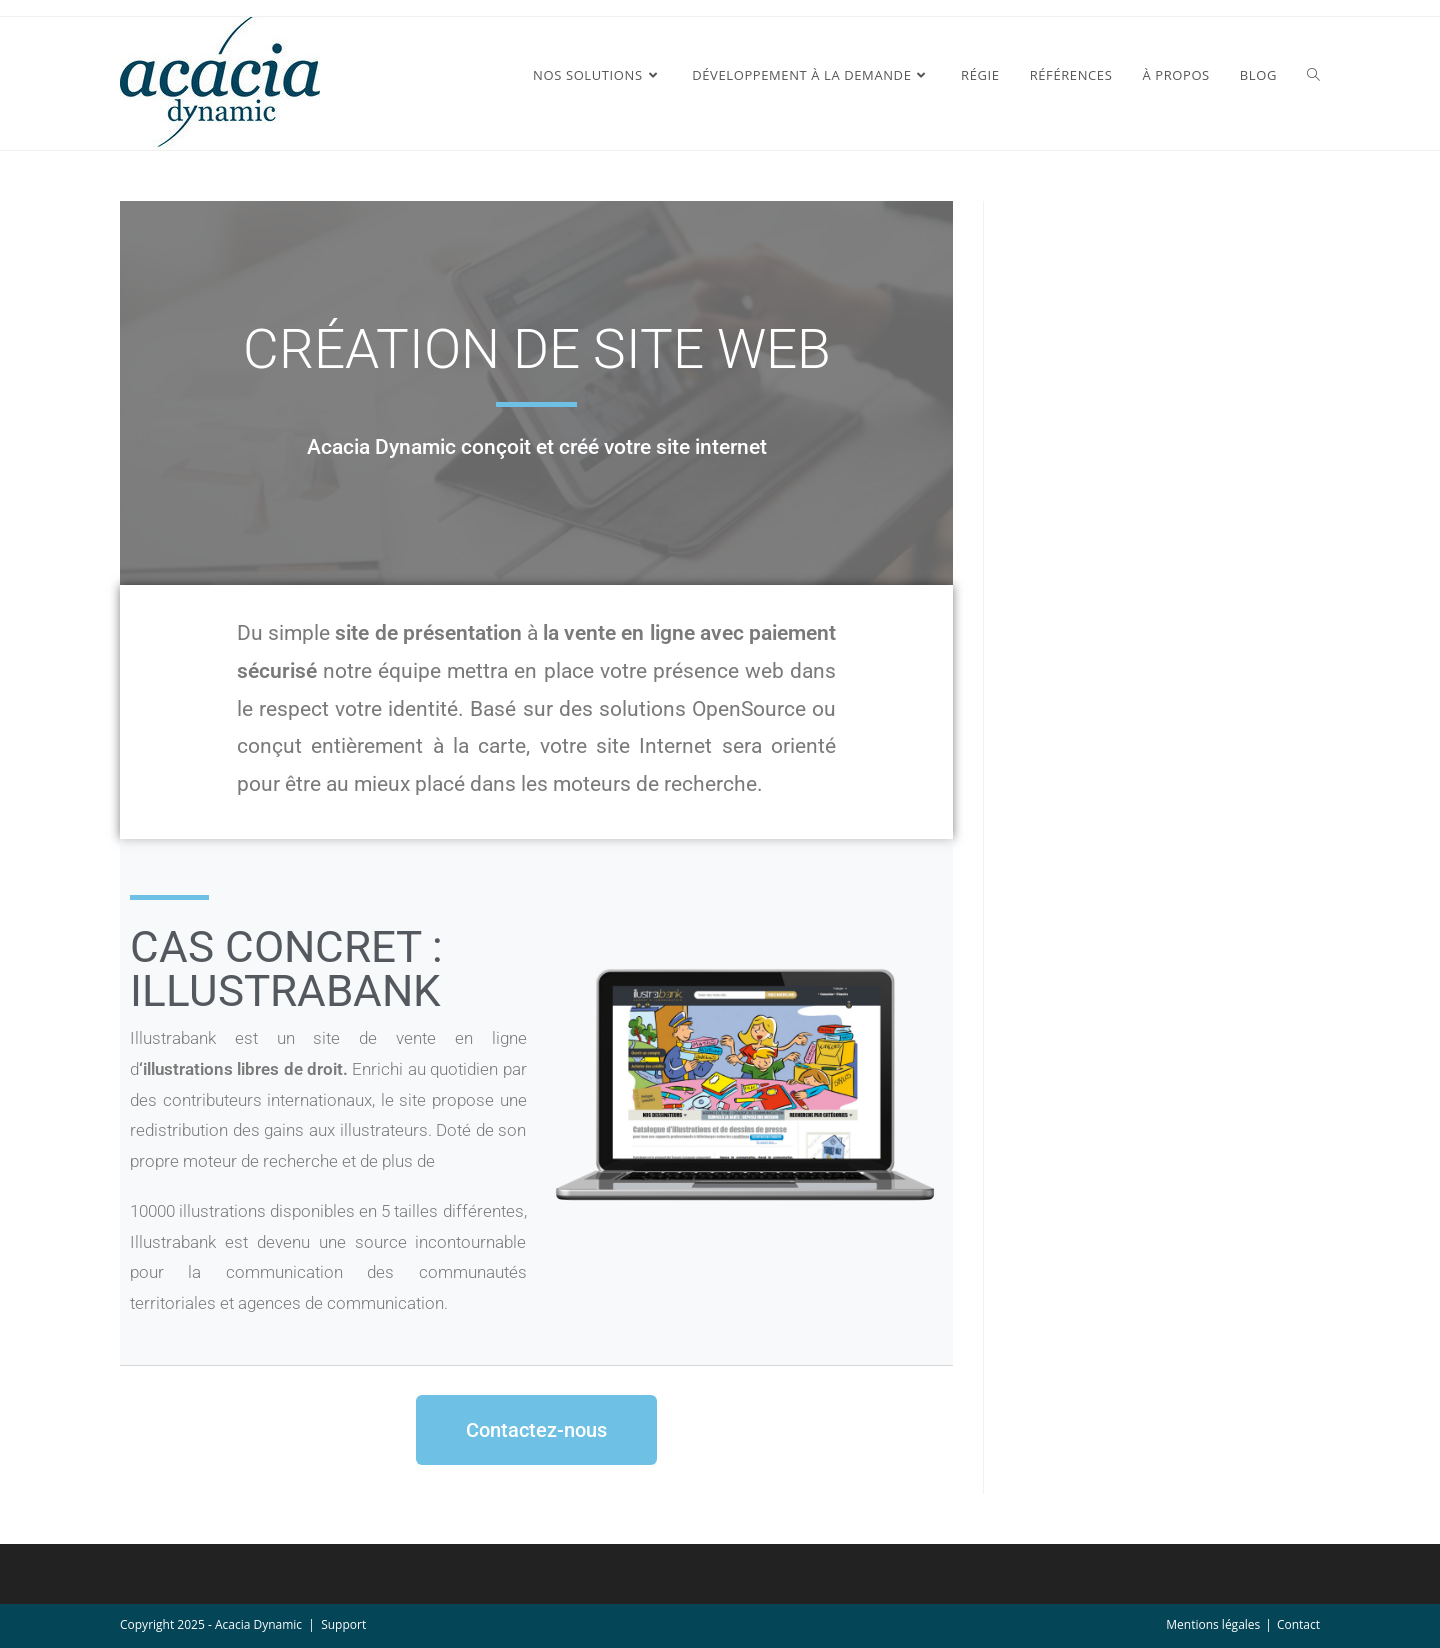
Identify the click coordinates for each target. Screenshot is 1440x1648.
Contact (1298, 1624)
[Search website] (1313, 75)
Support (343, 1624)
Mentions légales (1213, 1624)
